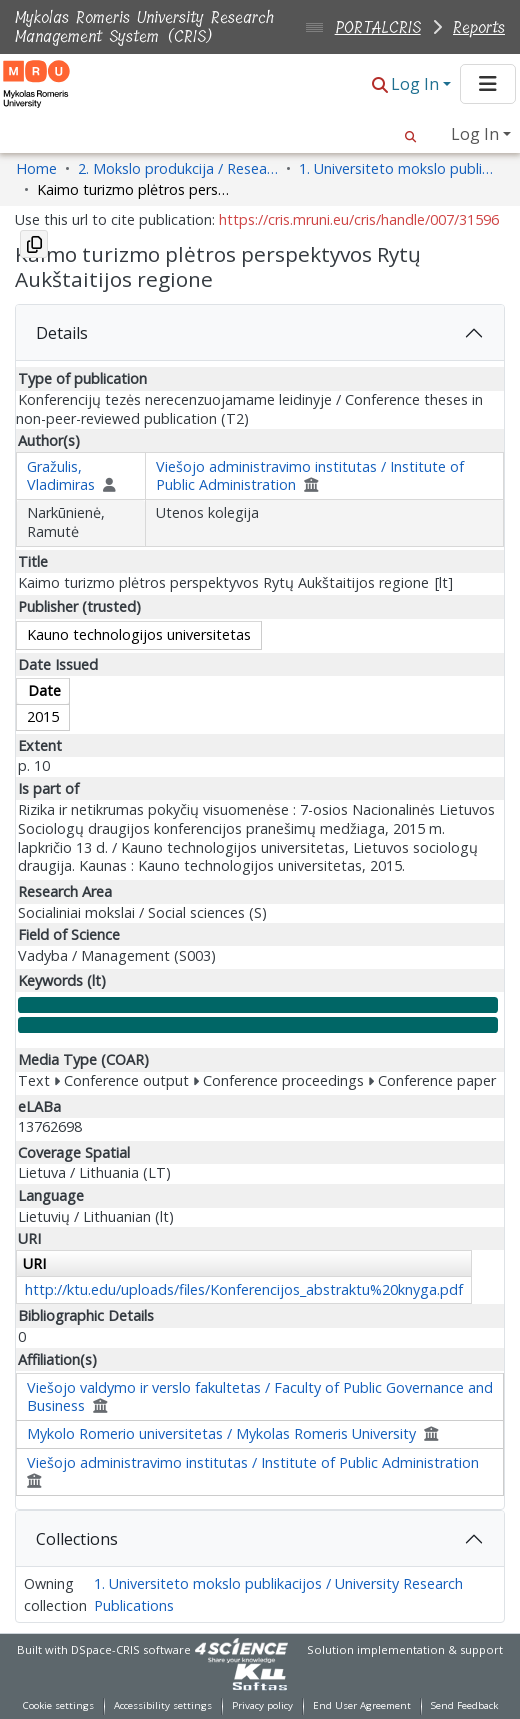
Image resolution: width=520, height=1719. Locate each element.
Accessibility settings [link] (163, 1705)
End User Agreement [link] (362, 1705)
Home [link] (36, 168)
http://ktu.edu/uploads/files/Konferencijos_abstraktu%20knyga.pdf (244, 1289)
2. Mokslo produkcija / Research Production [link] (178, 168)
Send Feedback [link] (464, 1705)
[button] (380, 85)
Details (62, 333)
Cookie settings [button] (58, 1705)
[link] (259, 1676)
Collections (77, 1539)
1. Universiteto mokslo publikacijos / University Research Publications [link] (399, 168)
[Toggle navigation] (488, 84)
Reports (479, 27)
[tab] (260, 333)
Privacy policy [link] (262, 1705)
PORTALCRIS (378, 27)
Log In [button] (417, 84)
